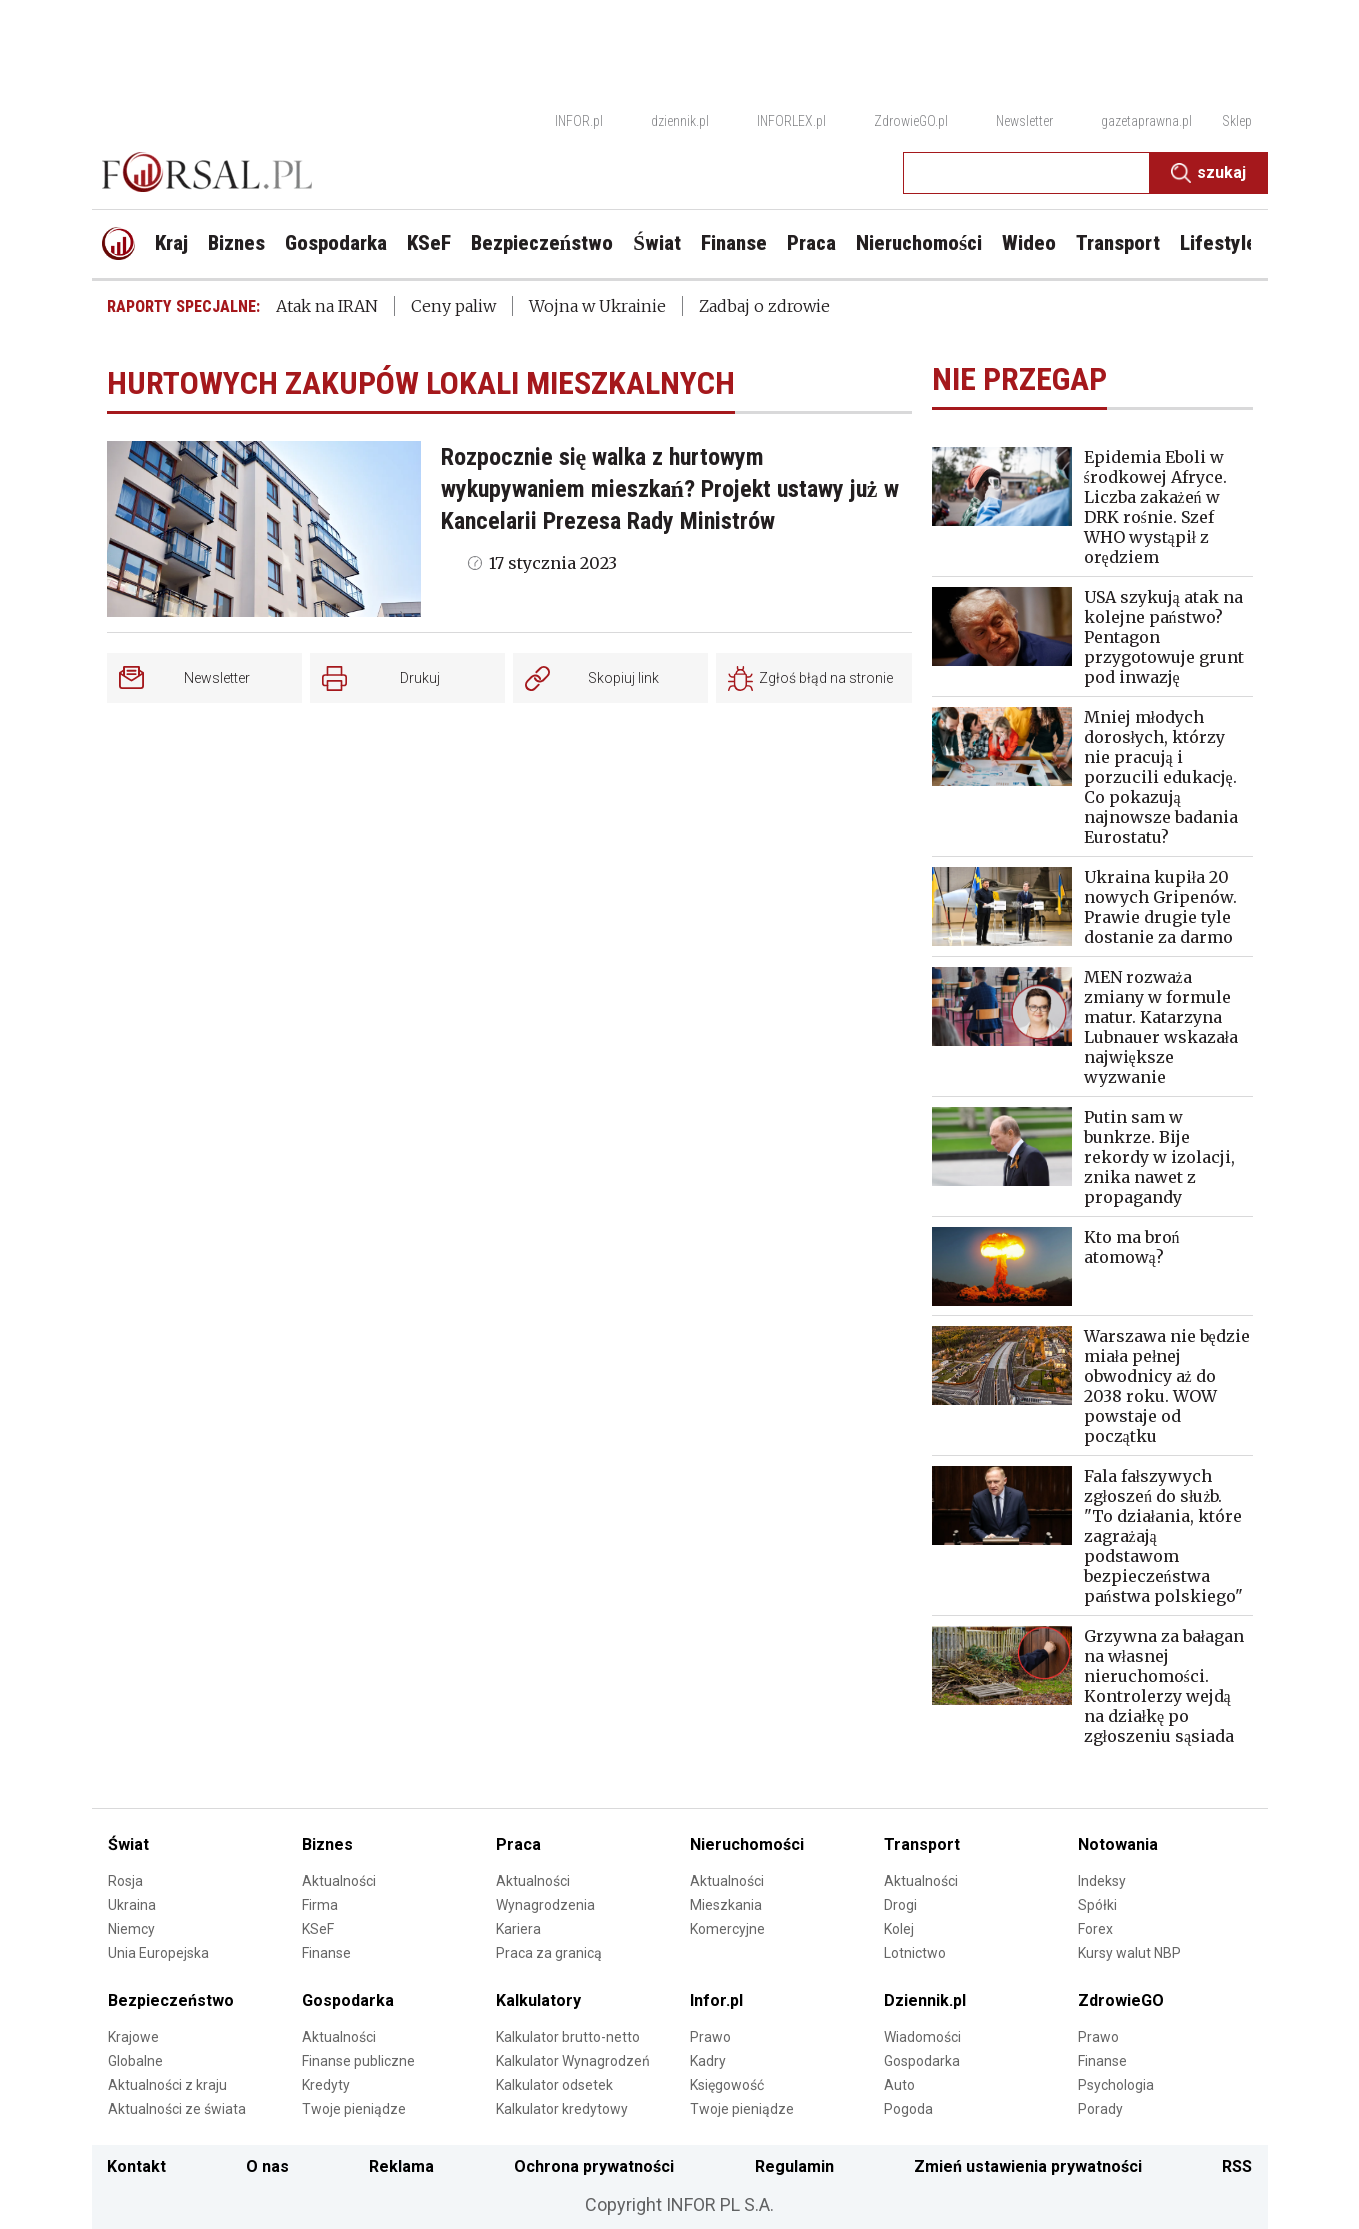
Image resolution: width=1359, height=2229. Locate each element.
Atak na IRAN (327, 306)
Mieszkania (726, 1905)
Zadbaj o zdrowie (764, 306)
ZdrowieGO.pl (911, 121)
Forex (1095, 1929)
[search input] (1026, 173)
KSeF (318, 1929)
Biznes (327, 1844)
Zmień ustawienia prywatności (1028, 2166)
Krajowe (133, 2037)
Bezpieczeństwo (171, 2000)
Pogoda (908, 2109)
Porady (1100, 2109)
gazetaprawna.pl (1146, 121)
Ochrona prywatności (594, 2166)
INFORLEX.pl (791, 121)
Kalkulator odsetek (554, 2085)
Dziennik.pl (925, 2000)
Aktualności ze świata (177, 2109)
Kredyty (326, 2085)
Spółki (1097, 1905)
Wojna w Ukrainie (597, 306)
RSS (1237, 2166)
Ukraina (132, 1905)
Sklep (1237, 121)
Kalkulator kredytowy (562, 2109)
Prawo (710, 2037)
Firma (320, 1905)
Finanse (326, 1953)
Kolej (899, 1929)
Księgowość (727, 2085)
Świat (128, 1844)
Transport (922, 1844)
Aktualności (339, 1881)
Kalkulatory (538, 2000)
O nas (267, 2166)
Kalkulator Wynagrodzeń (573, 2061)
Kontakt (136, 2166)
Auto (899, 2085)
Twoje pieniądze (354, 2109)
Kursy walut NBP (1129, 1953)
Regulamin (794, 2166)
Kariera (518, 1929)
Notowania (1118, 1844)
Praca (518, 1844)
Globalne (135, 2061)
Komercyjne (727, 1929)
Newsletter (1024, 121)
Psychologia (1116, 2085)
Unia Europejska (158, 1953)
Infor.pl (716, 2000)
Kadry (708, 2061)
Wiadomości (922, 2037)
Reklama (401, 2166)
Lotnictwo (915, 1953)
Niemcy (131, 1929)
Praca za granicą (549, 1953)
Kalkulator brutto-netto (568, 2037)
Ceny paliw (453, 306)
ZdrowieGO (1121, 2000)
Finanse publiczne (358, 2061)
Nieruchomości (747, 1844)
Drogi (900, 1905)
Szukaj (1208, 173)
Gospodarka (348, 2000)
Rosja (125, 1881)
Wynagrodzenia (545, 1905)
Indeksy (1102, 1881)
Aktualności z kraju (167, 2085)
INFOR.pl (579, 121)
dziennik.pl (680, 121)
